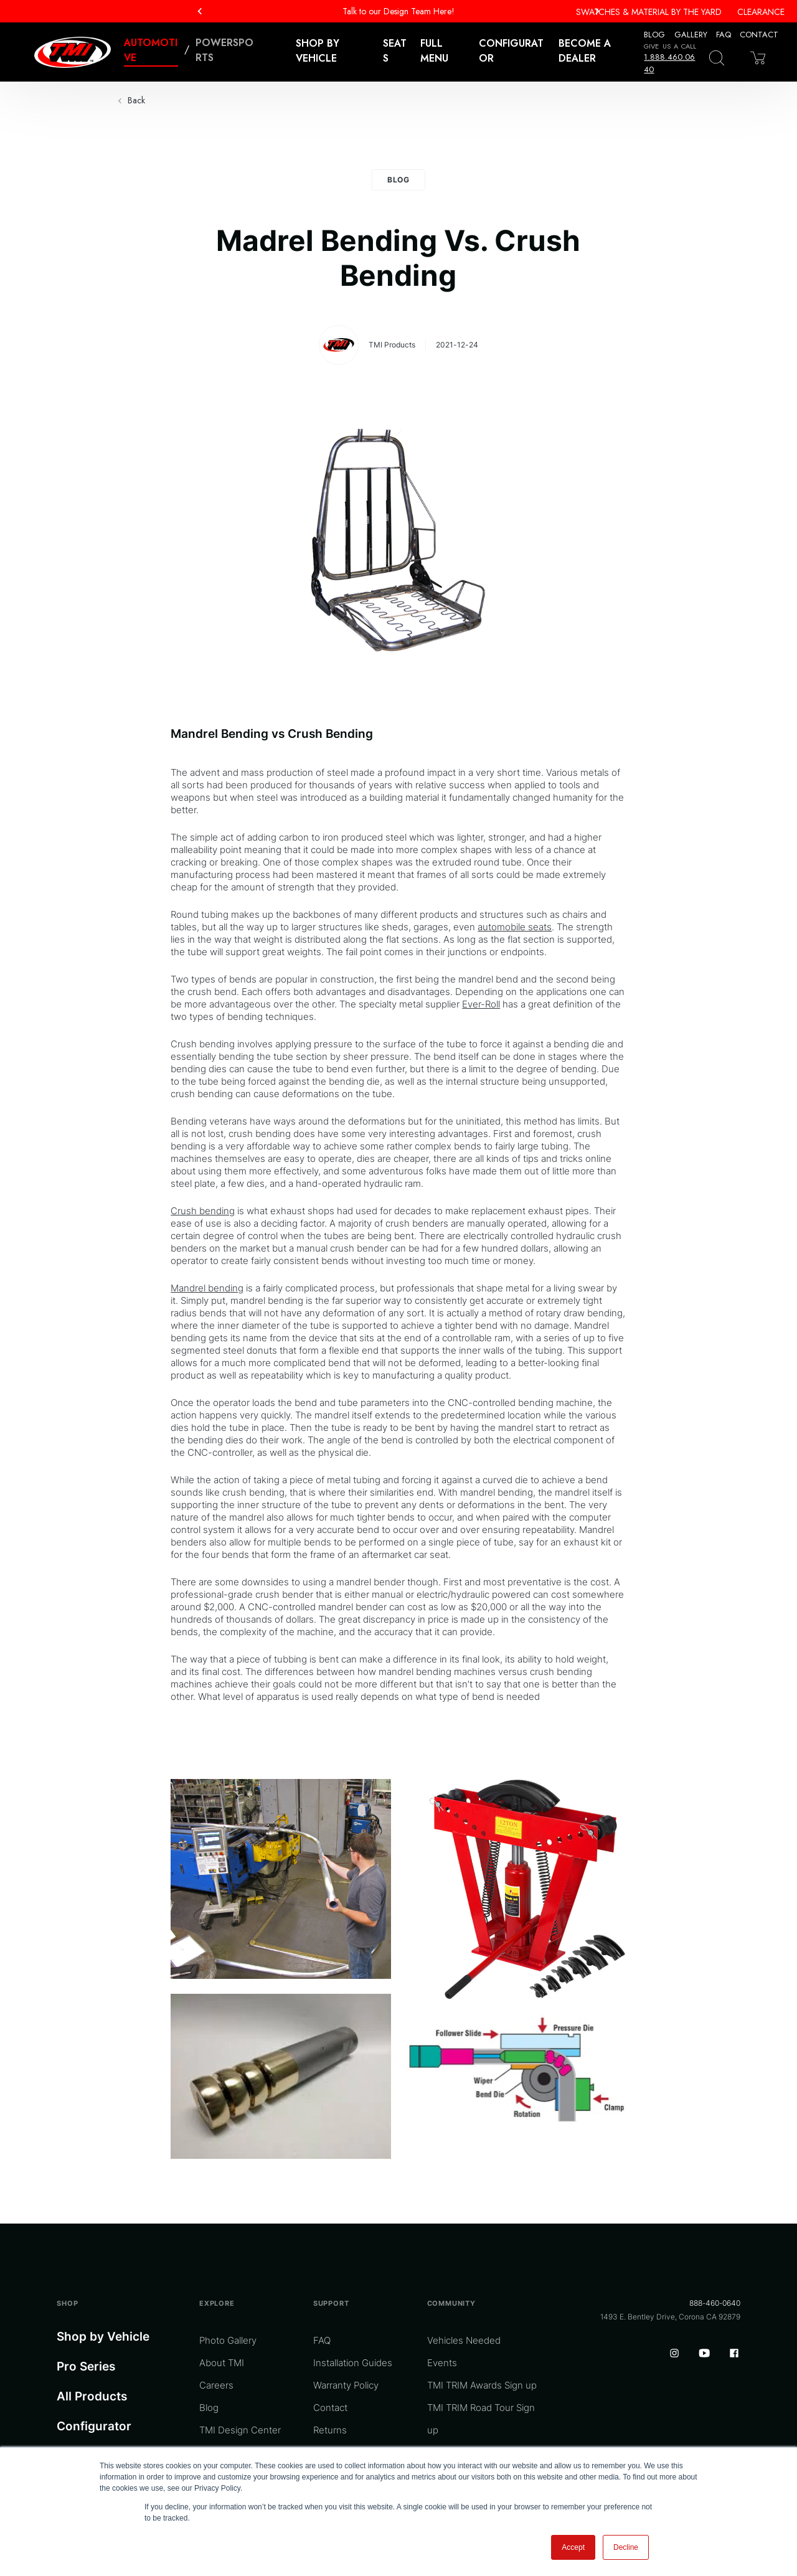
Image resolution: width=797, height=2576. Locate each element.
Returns (330, 2430)
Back (136, 100)
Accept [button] (573, 2547)
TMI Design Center (240, 2430)
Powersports (224, 50)
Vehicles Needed (464, 2340)
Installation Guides (352, 2363)
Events (442, 2363)
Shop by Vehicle (103, 2336)
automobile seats (515, 927)
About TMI (221, 2363)
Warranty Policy (346, 2385)
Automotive (150, 50)
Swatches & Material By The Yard (649, 12)
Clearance (761, 12)
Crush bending (203, 1211)
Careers (216, 2385)
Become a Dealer (585, 50)
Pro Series (86, 2366)
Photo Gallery (228, 2340)
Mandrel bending (207, 1288)
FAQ (723, 34)
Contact (759, 34)
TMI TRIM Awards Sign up (482, 2385)
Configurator (511, 50)
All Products (92, 2396)
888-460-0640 (714, 2303)
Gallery (690, 34)
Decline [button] (625, 2547)
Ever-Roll (481, 1004)
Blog (654, 34)
